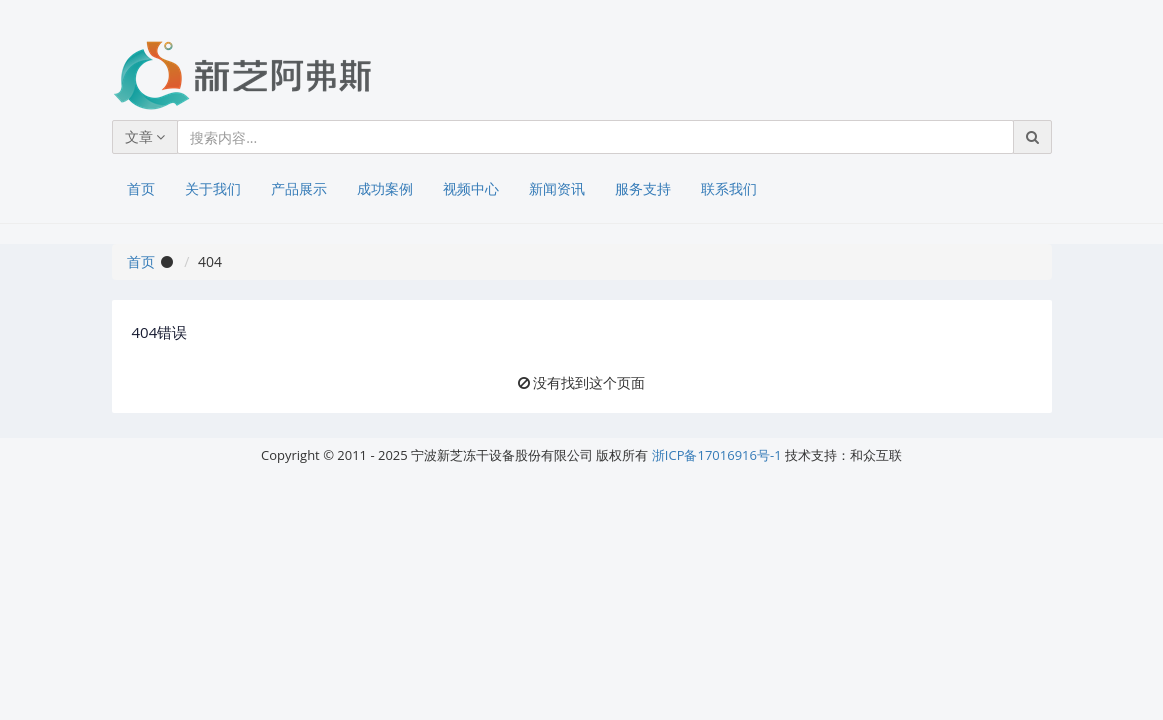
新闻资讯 (557, 188)
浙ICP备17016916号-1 (717, 455)
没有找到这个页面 (589, 382)
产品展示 (299, 188)
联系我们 (729, 188)
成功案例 (385, 188)
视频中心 (471, 188)
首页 (141, 188)
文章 (145, 136)
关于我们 (213, 188)
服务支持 (643, 188)
